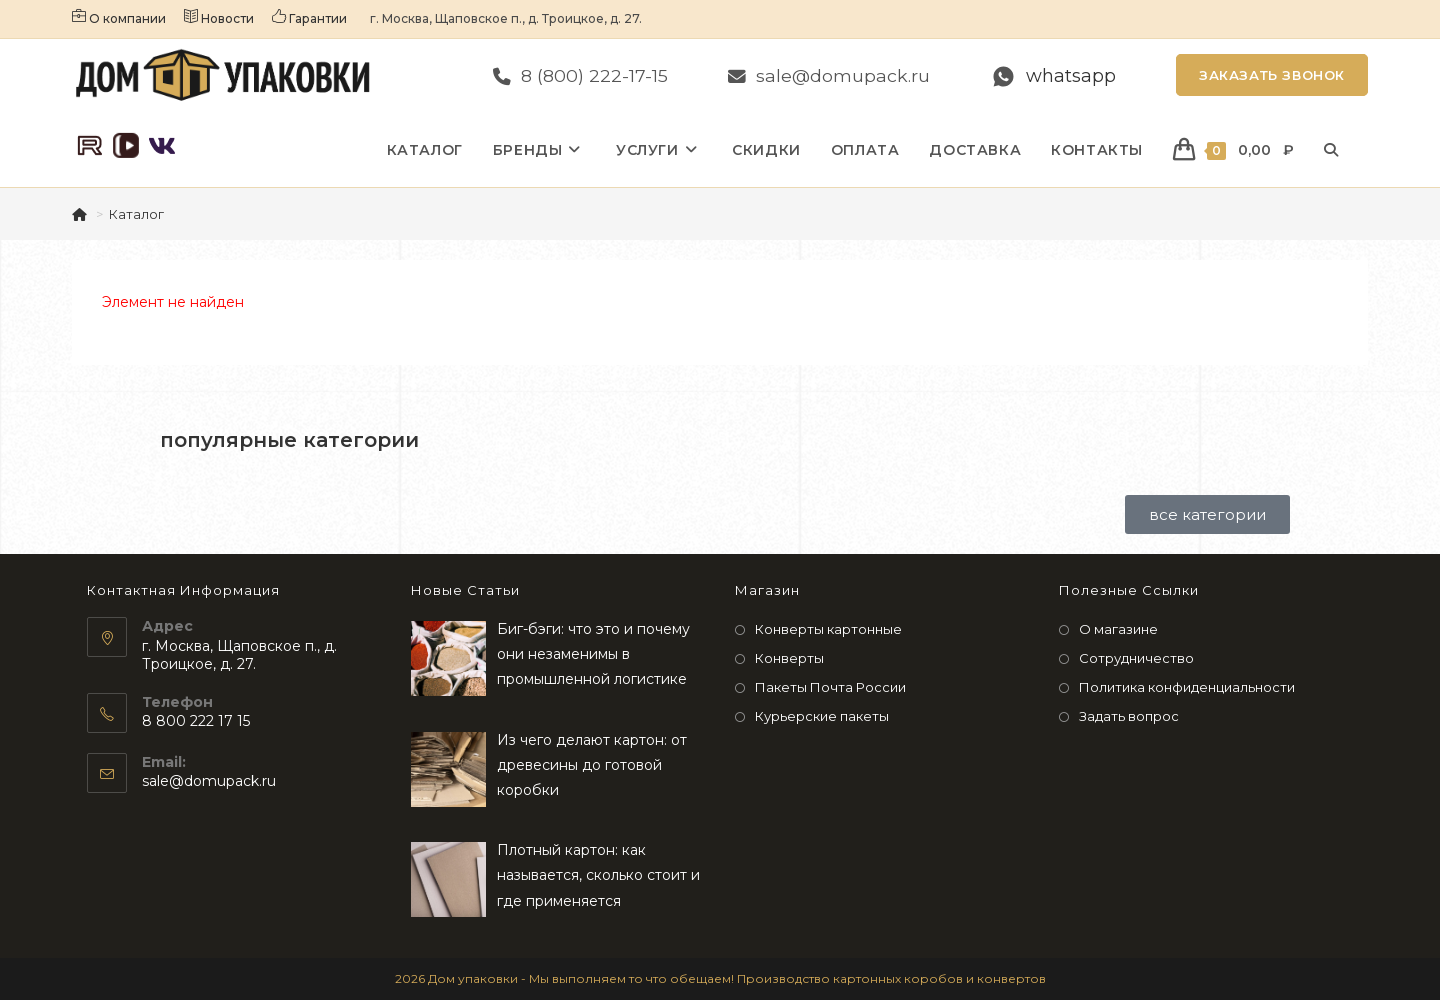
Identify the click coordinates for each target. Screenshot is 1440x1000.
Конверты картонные (828, 629)
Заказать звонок (1272, 75)
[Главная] (81, 214)
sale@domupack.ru (209, 781)
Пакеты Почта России (830, 687)
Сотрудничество (1136, 658)
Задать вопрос (1129, 716)
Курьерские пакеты (822, 716)
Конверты (789, 658)
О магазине (1118, 629)
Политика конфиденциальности (1187, 687)
